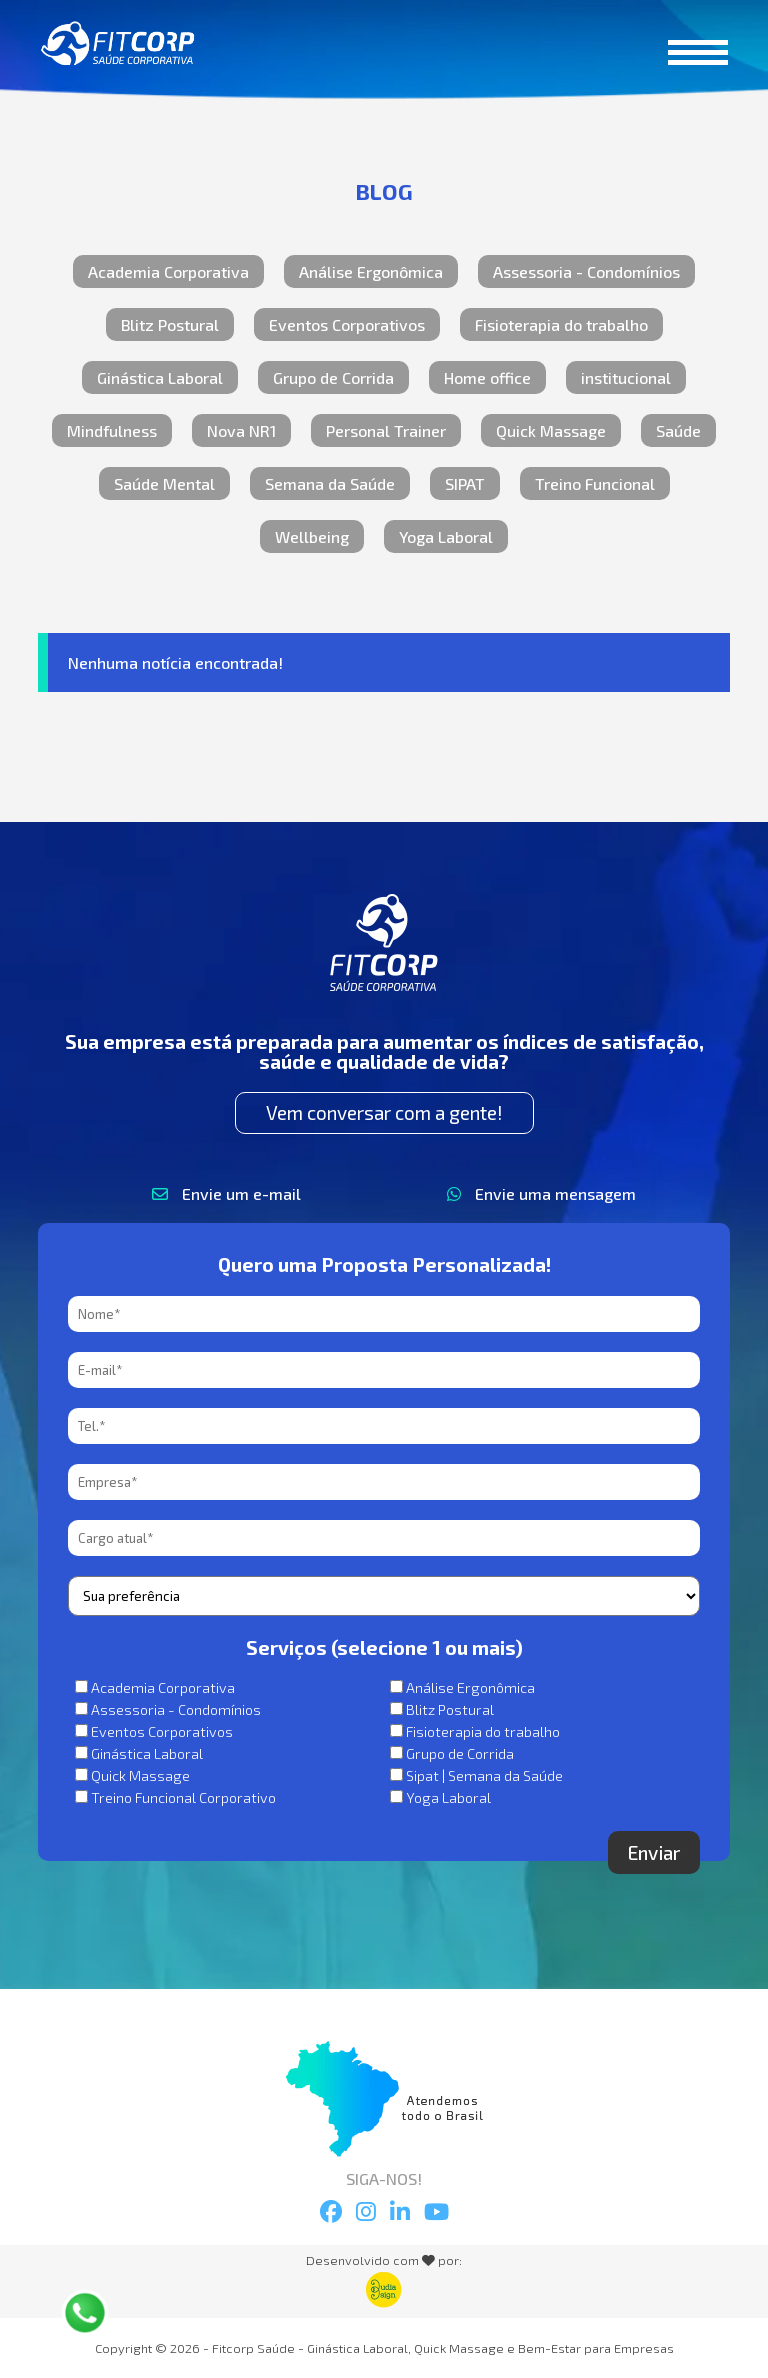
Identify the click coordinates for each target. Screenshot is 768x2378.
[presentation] (220, 1870)
